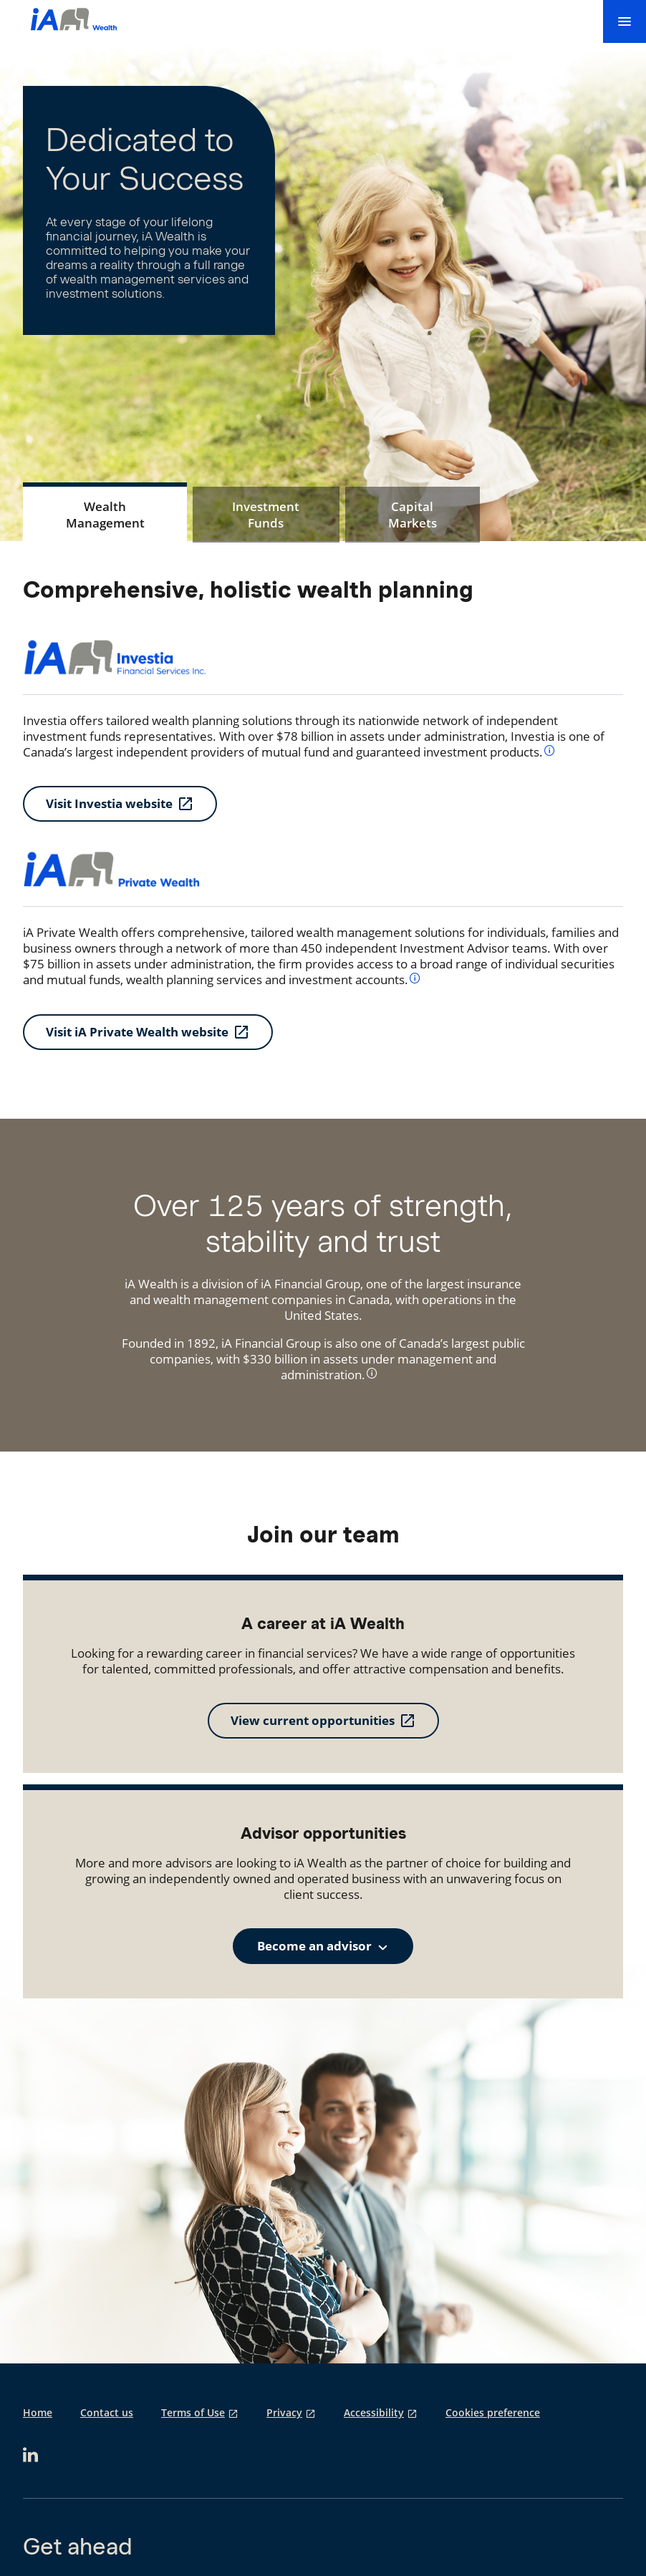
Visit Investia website (109, 803)
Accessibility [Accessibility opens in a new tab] (374, 2412)
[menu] (624, 21)
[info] (549, 749)
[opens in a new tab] (30, 2454)
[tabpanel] (323, 812)
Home (37, 2412)
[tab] (105, 515)
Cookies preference (492, 2412)
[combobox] (323, 1946)
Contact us (106, 2412)
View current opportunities (313, 1720)
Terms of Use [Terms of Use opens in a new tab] (193, 2412)
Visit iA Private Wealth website (137, 1032)
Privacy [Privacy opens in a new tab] (284, 2412)
